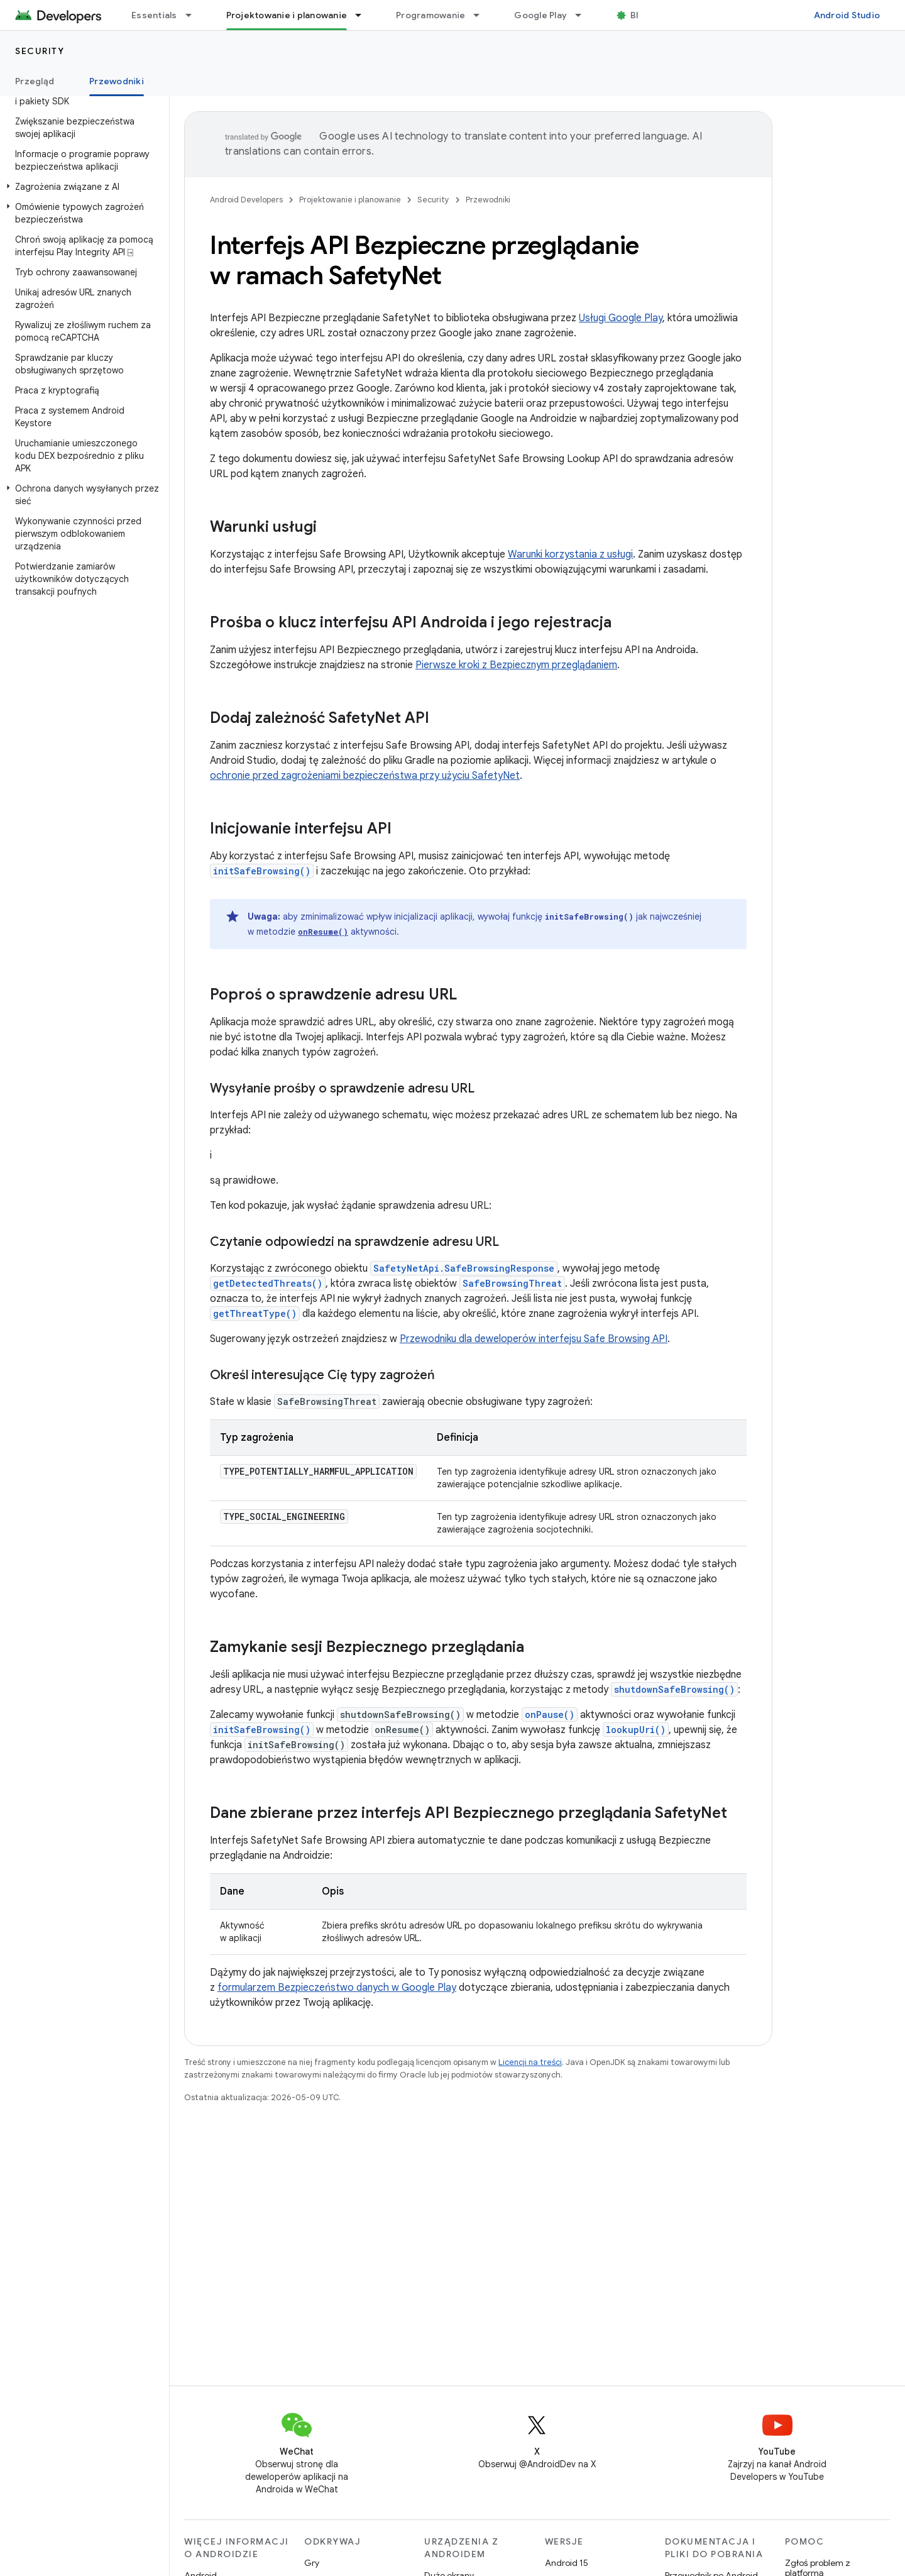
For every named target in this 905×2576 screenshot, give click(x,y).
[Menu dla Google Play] (584, 15)
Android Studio (847, 15)
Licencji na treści (530, 2062)
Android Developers (246, 199)
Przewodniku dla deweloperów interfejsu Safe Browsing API (533, 1339)
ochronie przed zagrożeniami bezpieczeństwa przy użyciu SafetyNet (365, 775)
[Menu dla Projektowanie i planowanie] (364, 15)
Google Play (540, 15)
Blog (640, 15)
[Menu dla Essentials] (194, 15)
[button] (82, 187)
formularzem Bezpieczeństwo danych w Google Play (336, 1987)
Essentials (154, 15)
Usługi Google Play (620, 318)
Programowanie (430, 15)
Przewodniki (488, 199)
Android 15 (566, 2562)
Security (39, 51)
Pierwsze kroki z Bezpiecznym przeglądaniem (516, 665)
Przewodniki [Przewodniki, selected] (116, 81)
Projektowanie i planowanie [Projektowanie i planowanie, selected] (287, 15)
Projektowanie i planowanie (350, 199)
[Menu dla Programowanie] (482, 15)
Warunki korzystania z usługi (570, 554)
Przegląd (34, 81)
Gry (311, 2562)
